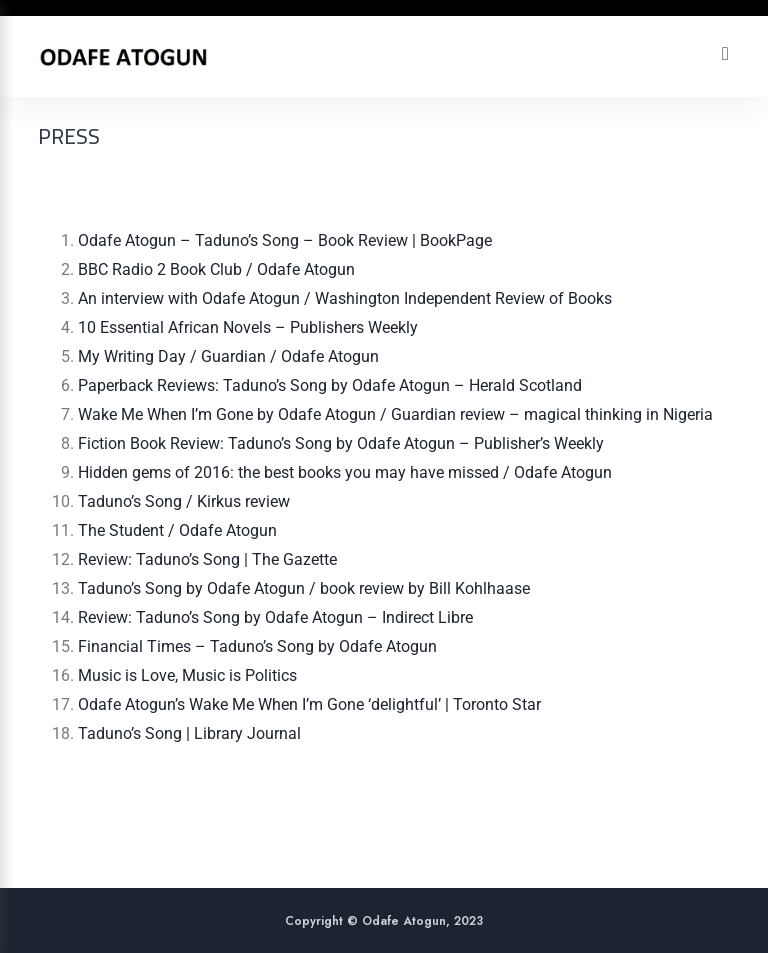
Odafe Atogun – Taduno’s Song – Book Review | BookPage (287, 240)
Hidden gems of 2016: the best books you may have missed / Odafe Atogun (345, 472)
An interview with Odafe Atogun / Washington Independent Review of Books (345, 298)
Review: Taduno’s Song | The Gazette (207, 559)
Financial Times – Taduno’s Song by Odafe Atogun (257, 646)
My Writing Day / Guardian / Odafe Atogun (228, 356)
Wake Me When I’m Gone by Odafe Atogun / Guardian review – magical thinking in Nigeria (395, 414)
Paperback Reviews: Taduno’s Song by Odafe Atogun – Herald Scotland (330, 385)
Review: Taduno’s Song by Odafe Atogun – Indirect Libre (275, 617)
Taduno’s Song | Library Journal (189, 733)
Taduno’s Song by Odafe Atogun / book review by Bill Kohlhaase (304, 588)
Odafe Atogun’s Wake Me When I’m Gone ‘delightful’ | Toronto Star (309, 704)
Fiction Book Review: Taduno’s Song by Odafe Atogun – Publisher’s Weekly (341, 443)
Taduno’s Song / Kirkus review (184, 501)
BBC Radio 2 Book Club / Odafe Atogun (216, 269)
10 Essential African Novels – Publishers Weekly (248, 327)
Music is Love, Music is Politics (187, 675)
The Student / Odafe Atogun (177, 530)
